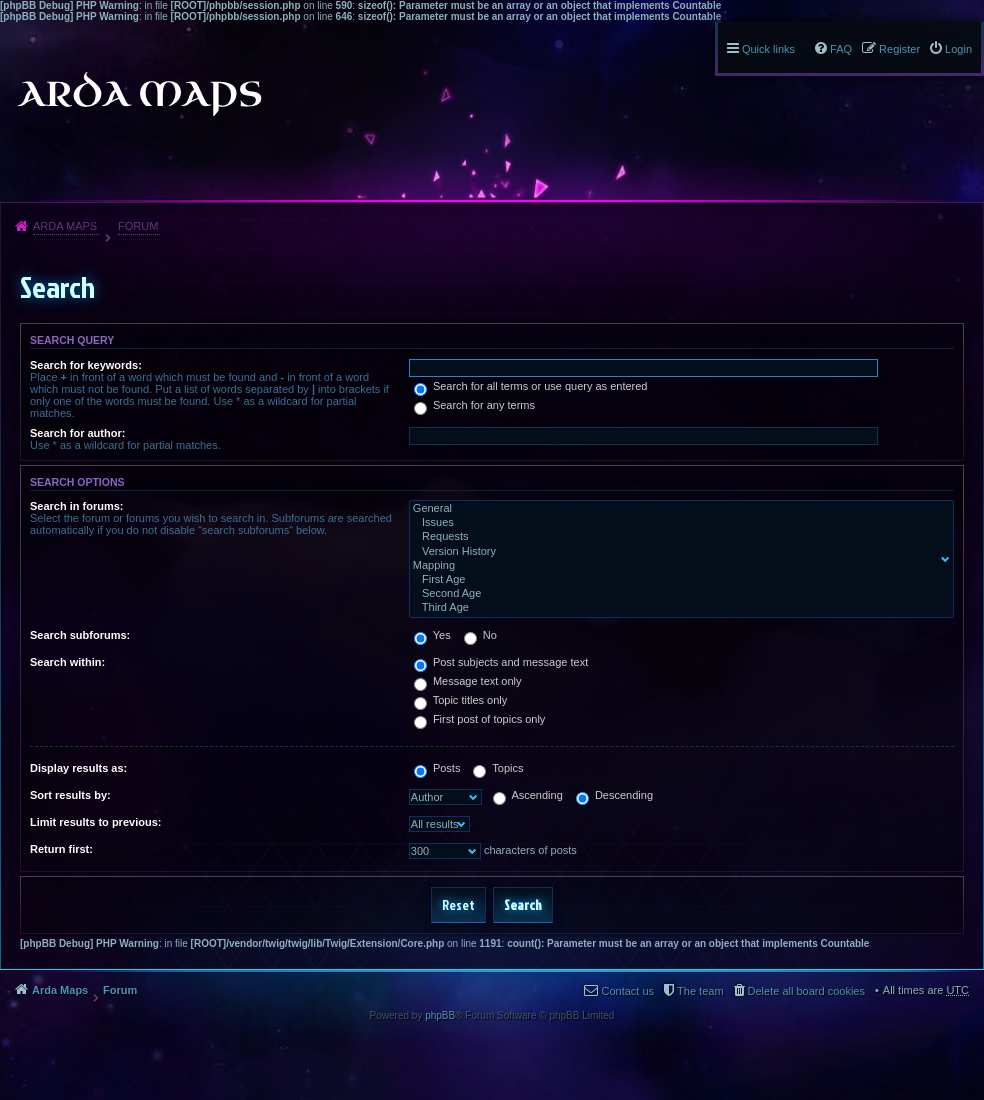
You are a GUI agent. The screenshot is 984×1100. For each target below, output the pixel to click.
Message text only (468, 681)
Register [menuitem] (899, 49)
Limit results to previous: (95, 822)
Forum (138, 226)
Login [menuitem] (958, 49)
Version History (677, 552)
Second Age (677, 594)
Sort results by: (70, 795)
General (677, 509)
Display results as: (78, 768)
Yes (432, 635)
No (480, 635)
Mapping (677, 566)
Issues (677, 523)
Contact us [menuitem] (627, 991)
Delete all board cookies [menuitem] (806, 991)
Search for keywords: (86, 365)
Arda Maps (65, 226)
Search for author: (77, 433)
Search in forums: (77, 506)
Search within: (67, 662)
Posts (437, 768)
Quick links (768, 49)
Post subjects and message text (501, 662)
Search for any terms (474, 405)
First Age (677, 580)
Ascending (528, 795)
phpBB (440, 1015)
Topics (498, 768)
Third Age (677, 608)
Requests (677, 537)
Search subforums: (80, 635)
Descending (614, 795)
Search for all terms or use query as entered (531, 386)
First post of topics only (480, 719)
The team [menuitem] (700, 991)
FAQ (841, 49)
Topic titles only (460, 700)
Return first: (61, 849)
